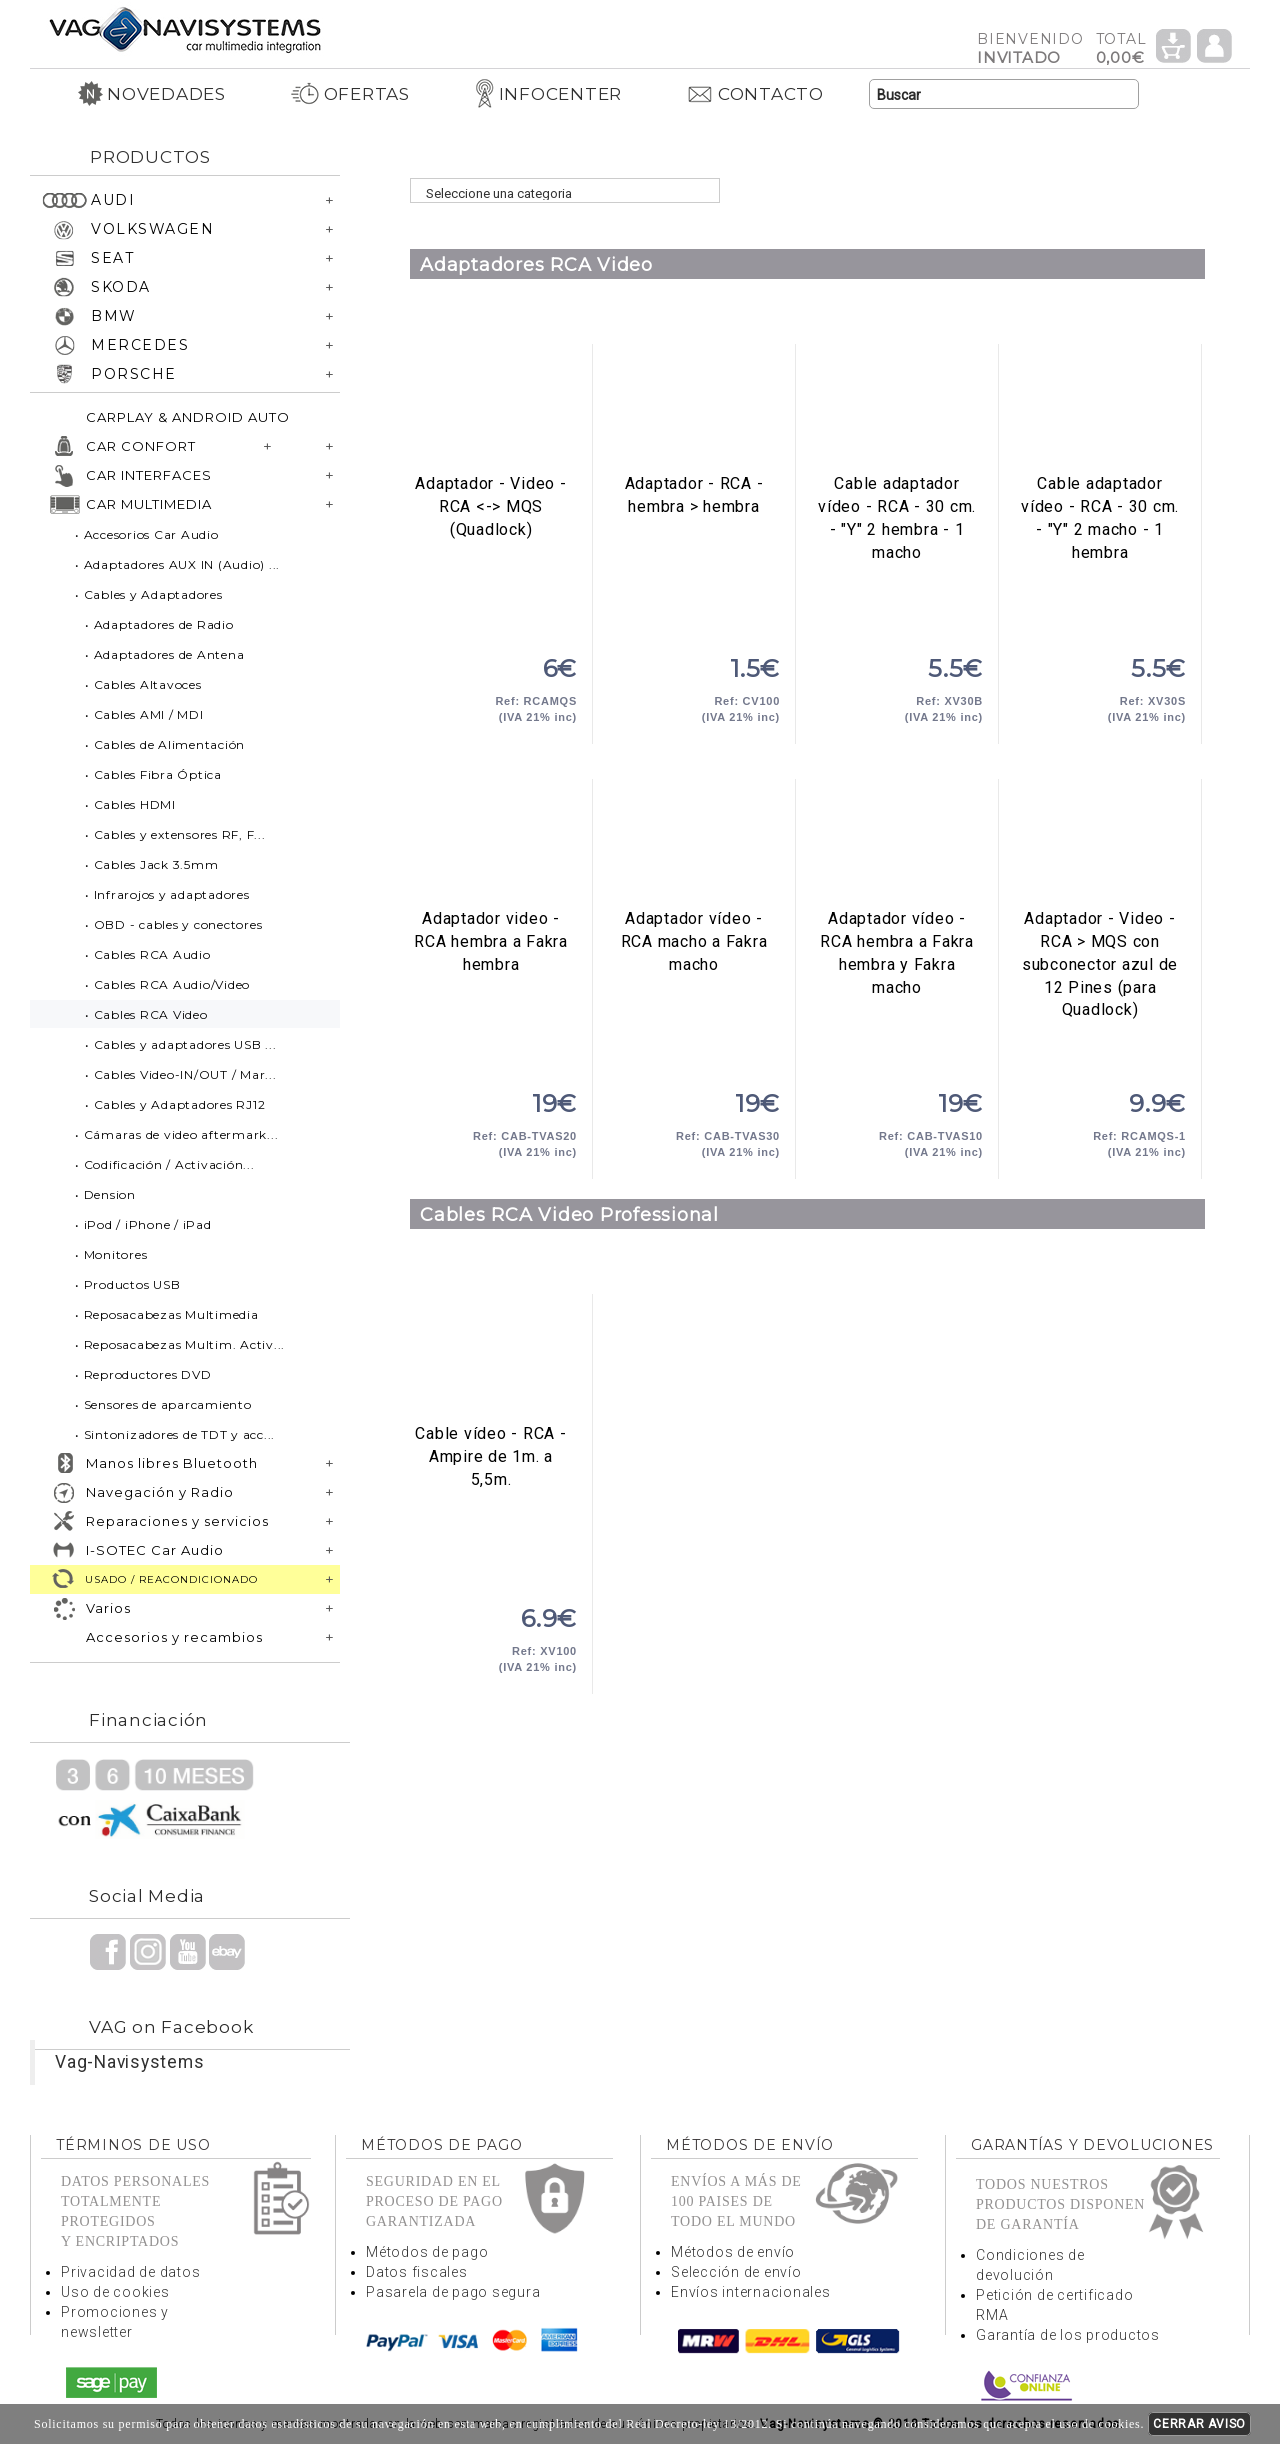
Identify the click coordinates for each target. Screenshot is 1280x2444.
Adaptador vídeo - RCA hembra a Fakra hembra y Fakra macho (897, 844)
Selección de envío (736, 2272)
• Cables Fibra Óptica (153, 774)
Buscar (1123, 95)
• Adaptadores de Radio (159, 624)
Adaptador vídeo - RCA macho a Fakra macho (694, 844)
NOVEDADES (152, 94)
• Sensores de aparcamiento (163, 1404)
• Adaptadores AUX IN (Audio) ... (177, 564)
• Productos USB (127, 1284)
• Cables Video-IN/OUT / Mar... (181, 1074)
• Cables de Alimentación (165, 744)
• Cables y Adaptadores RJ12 (175, 1104)
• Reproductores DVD (143, 1374)
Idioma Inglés (1174, 93)
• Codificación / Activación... (165, 1164)
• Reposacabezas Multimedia (167, 1314)
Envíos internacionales (751, 2292)
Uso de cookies (115, 2292)
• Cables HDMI (130, 804)
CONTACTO (755, 94)
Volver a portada (185, 28)
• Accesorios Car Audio (147, 534)
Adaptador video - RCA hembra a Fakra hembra (491, 844)
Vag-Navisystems (129, 2062)
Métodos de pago (427, 2252)
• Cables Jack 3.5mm (151, 864)
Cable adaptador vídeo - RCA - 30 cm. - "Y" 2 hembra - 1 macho (897, 409)
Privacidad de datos (130, 2272)
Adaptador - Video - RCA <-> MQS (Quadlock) (491, 409)
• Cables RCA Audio (148, 954)
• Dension (105, 1194)
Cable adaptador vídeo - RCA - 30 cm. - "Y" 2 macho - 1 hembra (1100, 409)
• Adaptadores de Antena (164, 654)
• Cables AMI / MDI (144, 714)
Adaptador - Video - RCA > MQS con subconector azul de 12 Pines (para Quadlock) (1100, 844)
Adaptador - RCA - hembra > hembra (694, 409)
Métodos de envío (733, 2252)
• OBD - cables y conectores (173, 924)
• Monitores (111, 1254)
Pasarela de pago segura (453, 2292)
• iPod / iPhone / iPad (143, 1224)
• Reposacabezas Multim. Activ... (180, 1344)
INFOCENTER (548, 94)
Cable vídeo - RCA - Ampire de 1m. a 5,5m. (491, 1359)
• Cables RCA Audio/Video (167, 984)
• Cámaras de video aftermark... (176, 1134)
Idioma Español (1214, 93)
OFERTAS (350, 94)
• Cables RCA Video (146, 1014)
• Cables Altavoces (143, 684)
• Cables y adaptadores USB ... (181, 1044)
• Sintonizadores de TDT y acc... (175, 1434)
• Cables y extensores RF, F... (175, 834)
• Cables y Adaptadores (149, 594)
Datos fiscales (417, 2272)
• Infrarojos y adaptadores (167, 894)
